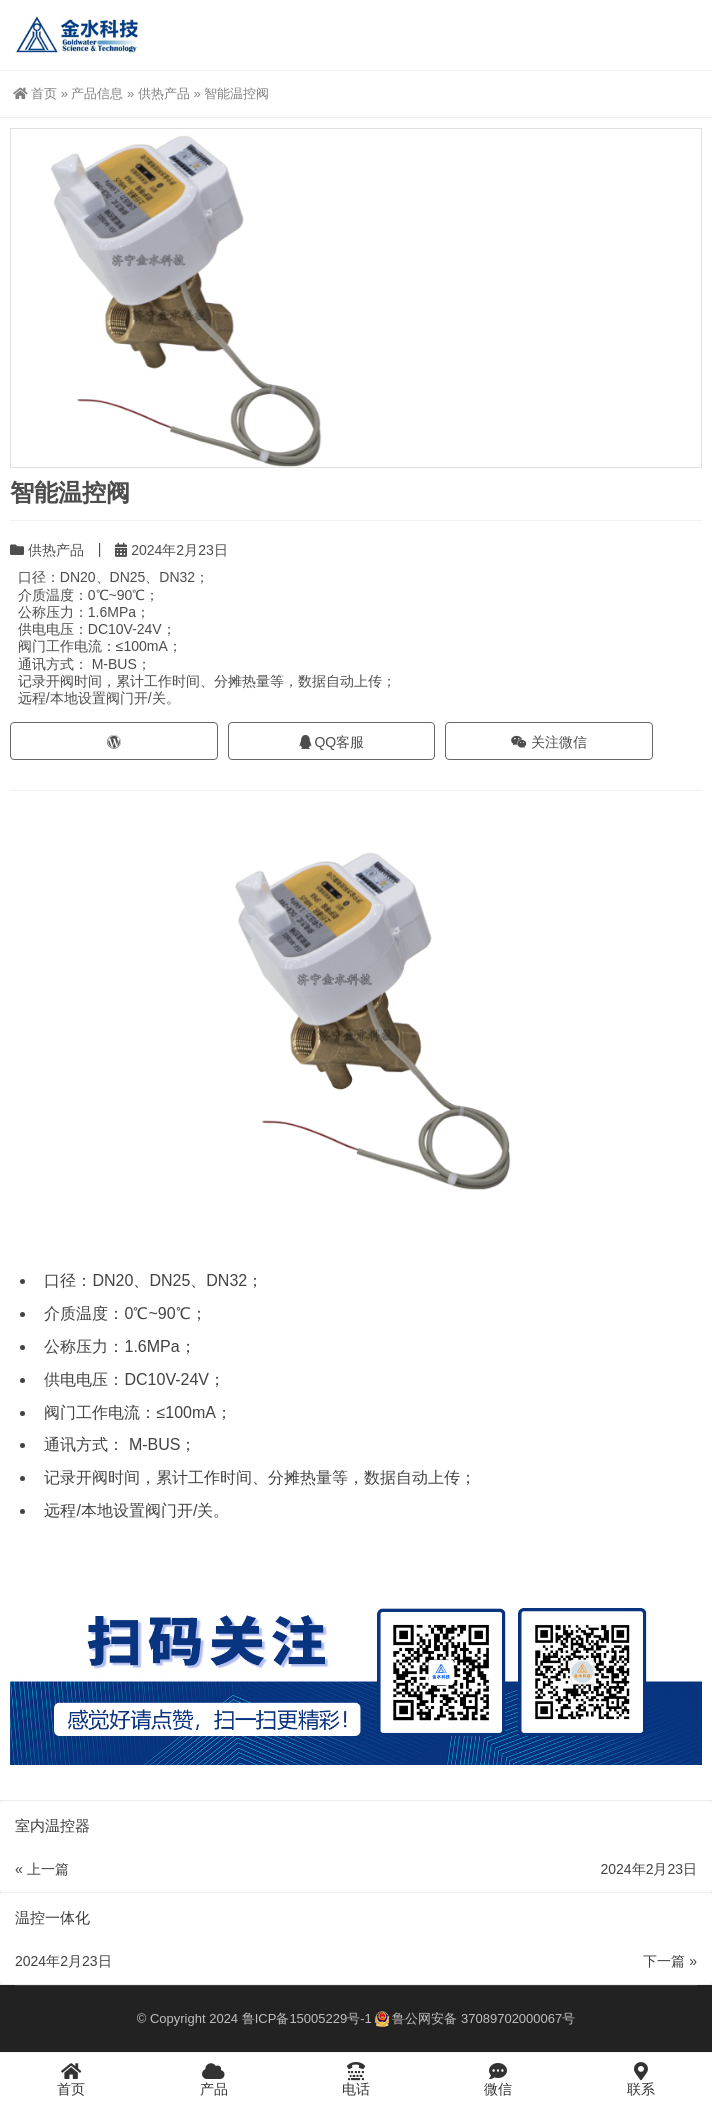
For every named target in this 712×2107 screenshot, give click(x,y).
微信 (498, 2079)
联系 (641, 2079)
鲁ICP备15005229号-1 (307, 2018)
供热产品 (164, 93)
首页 (35, 93)
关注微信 (549, 742)
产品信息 (97, 93)
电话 (356, 2079)
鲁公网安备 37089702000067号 (475, 2018)
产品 (213, 2079)
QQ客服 (332, 742)
